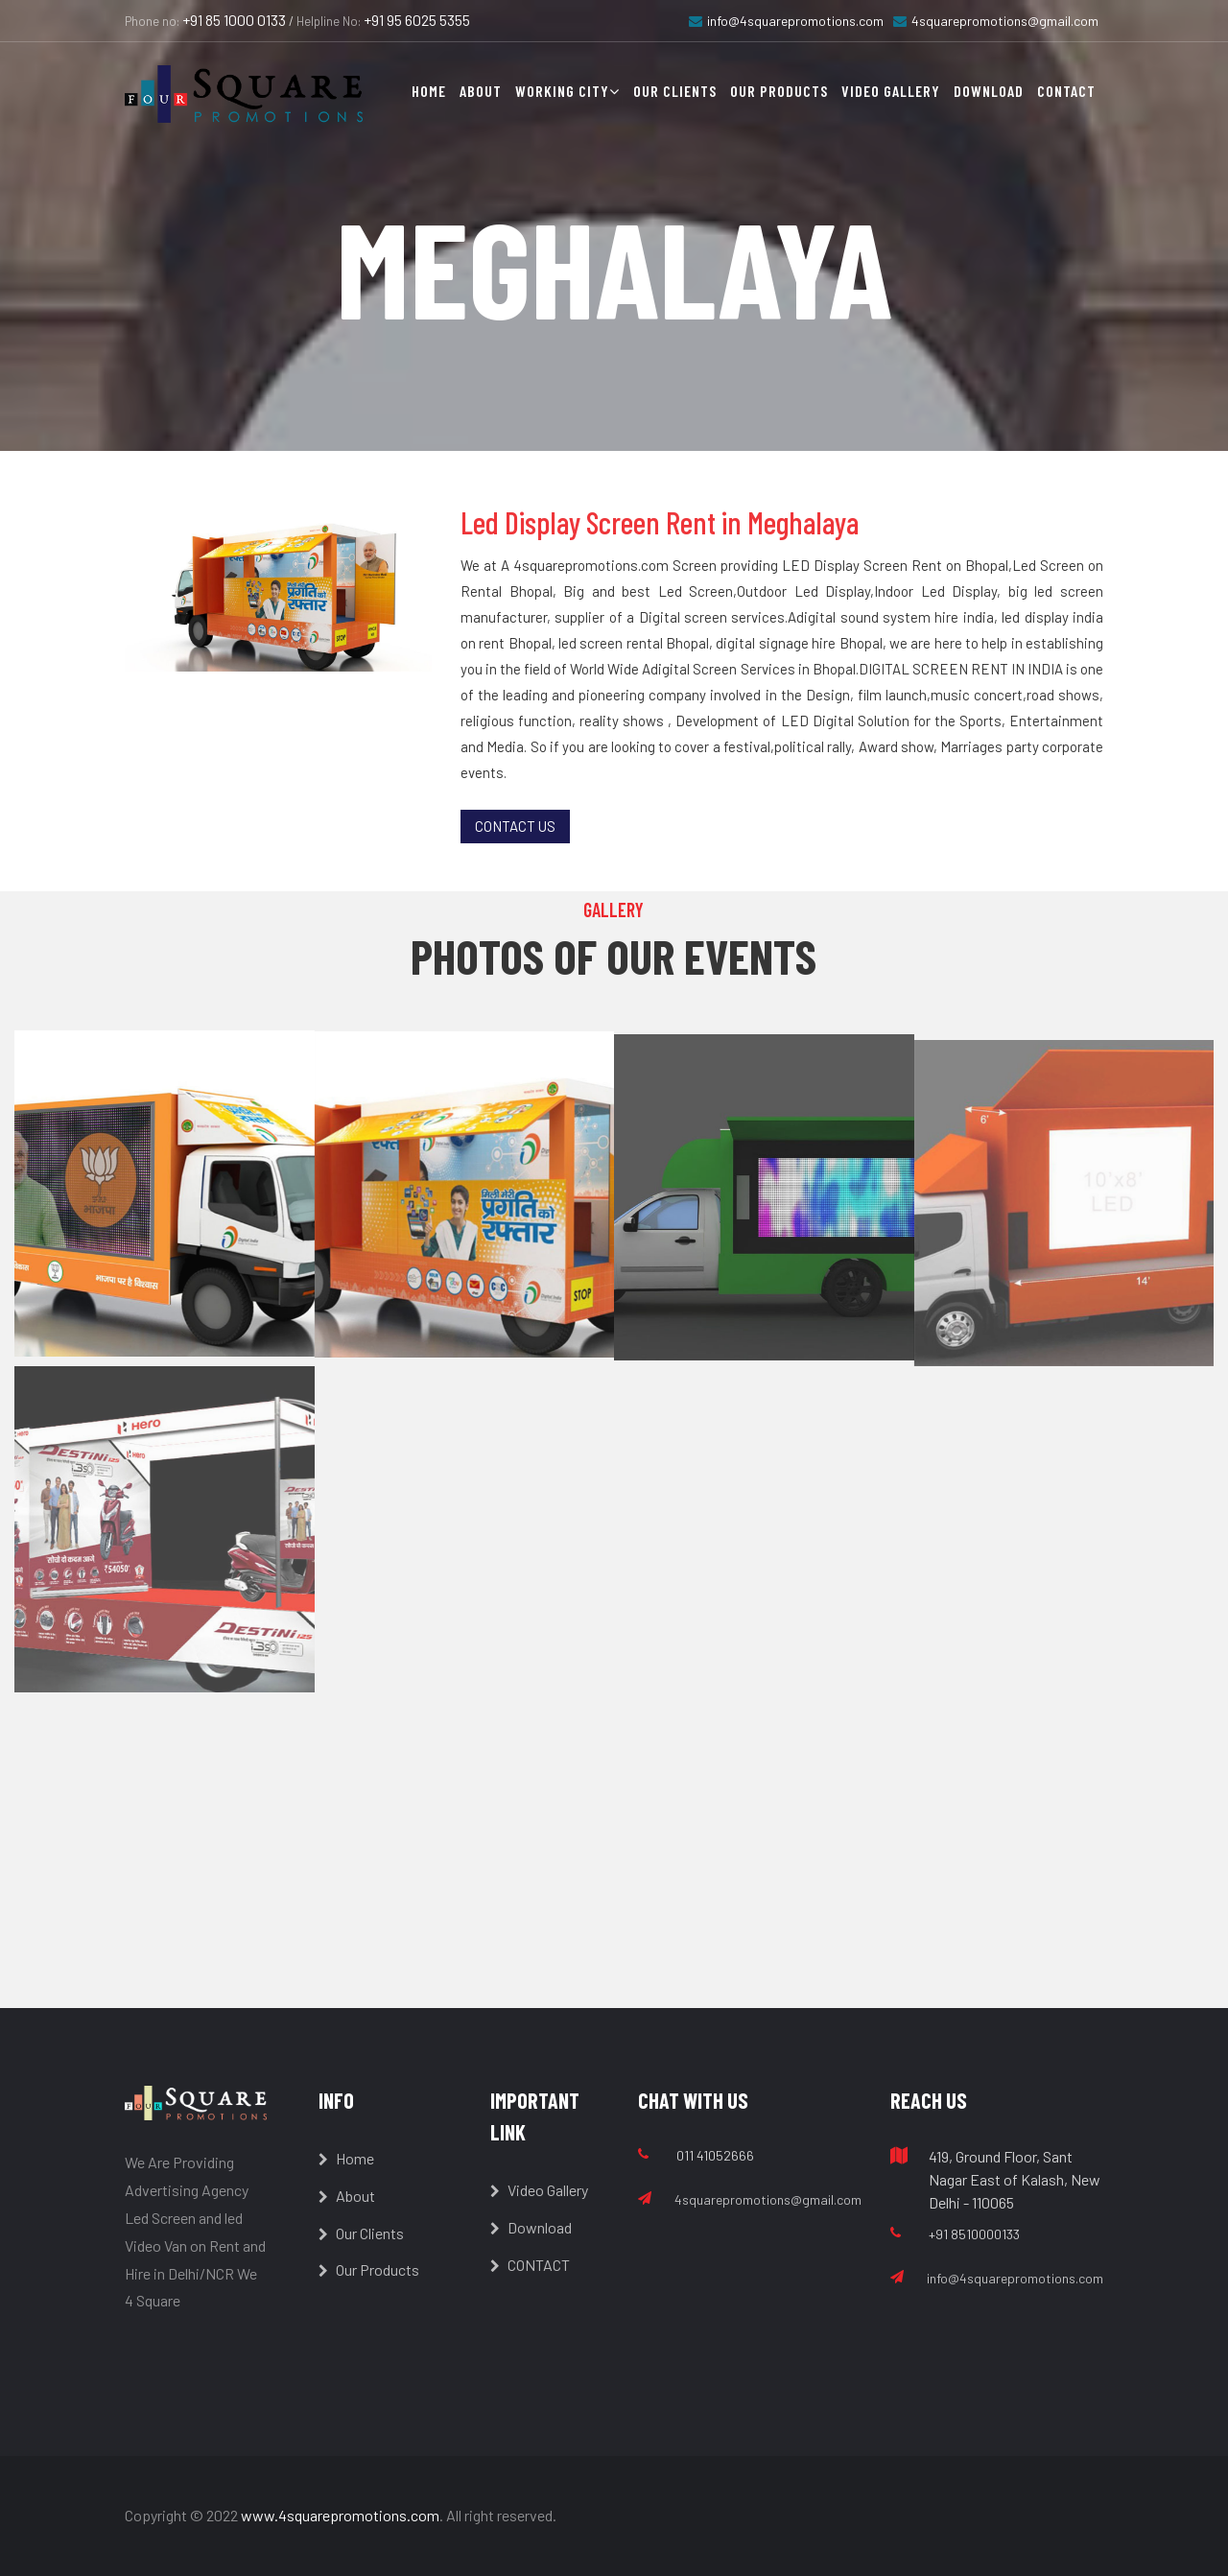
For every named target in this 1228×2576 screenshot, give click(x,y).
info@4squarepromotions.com (786, 20)
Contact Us (515, 826)
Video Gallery (890, 91)
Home (429, 91)
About (481, 91)
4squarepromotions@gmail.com (995, 20)
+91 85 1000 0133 (234, 20)
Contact (1066, 91)
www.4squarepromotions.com (340, 2515)
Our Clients (675, 91)
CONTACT (530, 2265)
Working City (567, 91)
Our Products (779, 91)
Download (989, 91)
